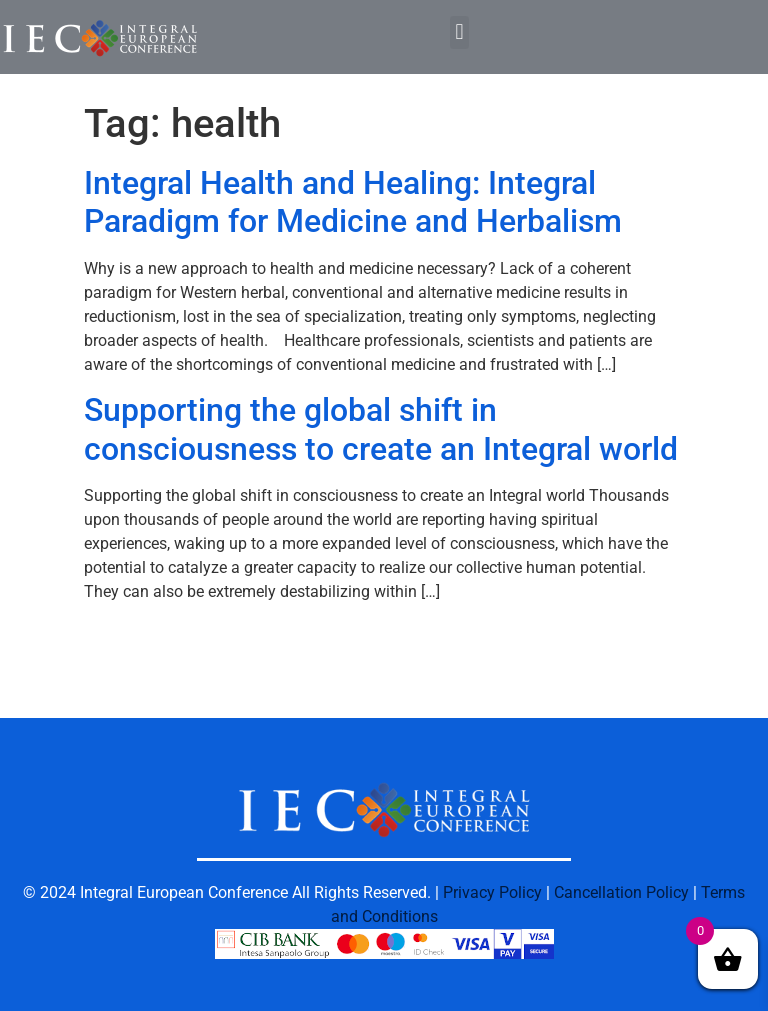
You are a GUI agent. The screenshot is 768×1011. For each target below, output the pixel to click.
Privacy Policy (492, 892)
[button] (459, 32)
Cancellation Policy (621, 892)
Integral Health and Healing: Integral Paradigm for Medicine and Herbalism (353, 202)
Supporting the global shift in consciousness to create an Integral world (381, 429)
